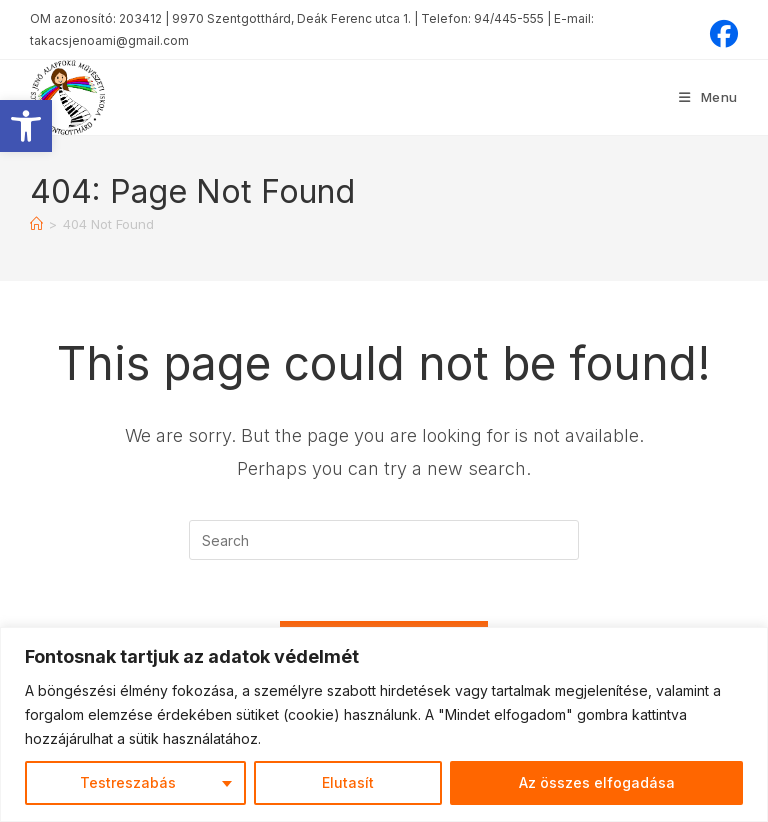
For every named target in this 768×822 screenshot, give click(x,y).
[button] (26, 126)
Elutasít (348, 782)
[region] (384, 724)
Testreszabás (128, 782)
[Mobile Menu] (708, 97)
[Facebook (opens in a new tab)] (721, 34)
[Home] (36, 224)
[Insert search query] (384, 540)
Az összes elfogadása (597, 782)
